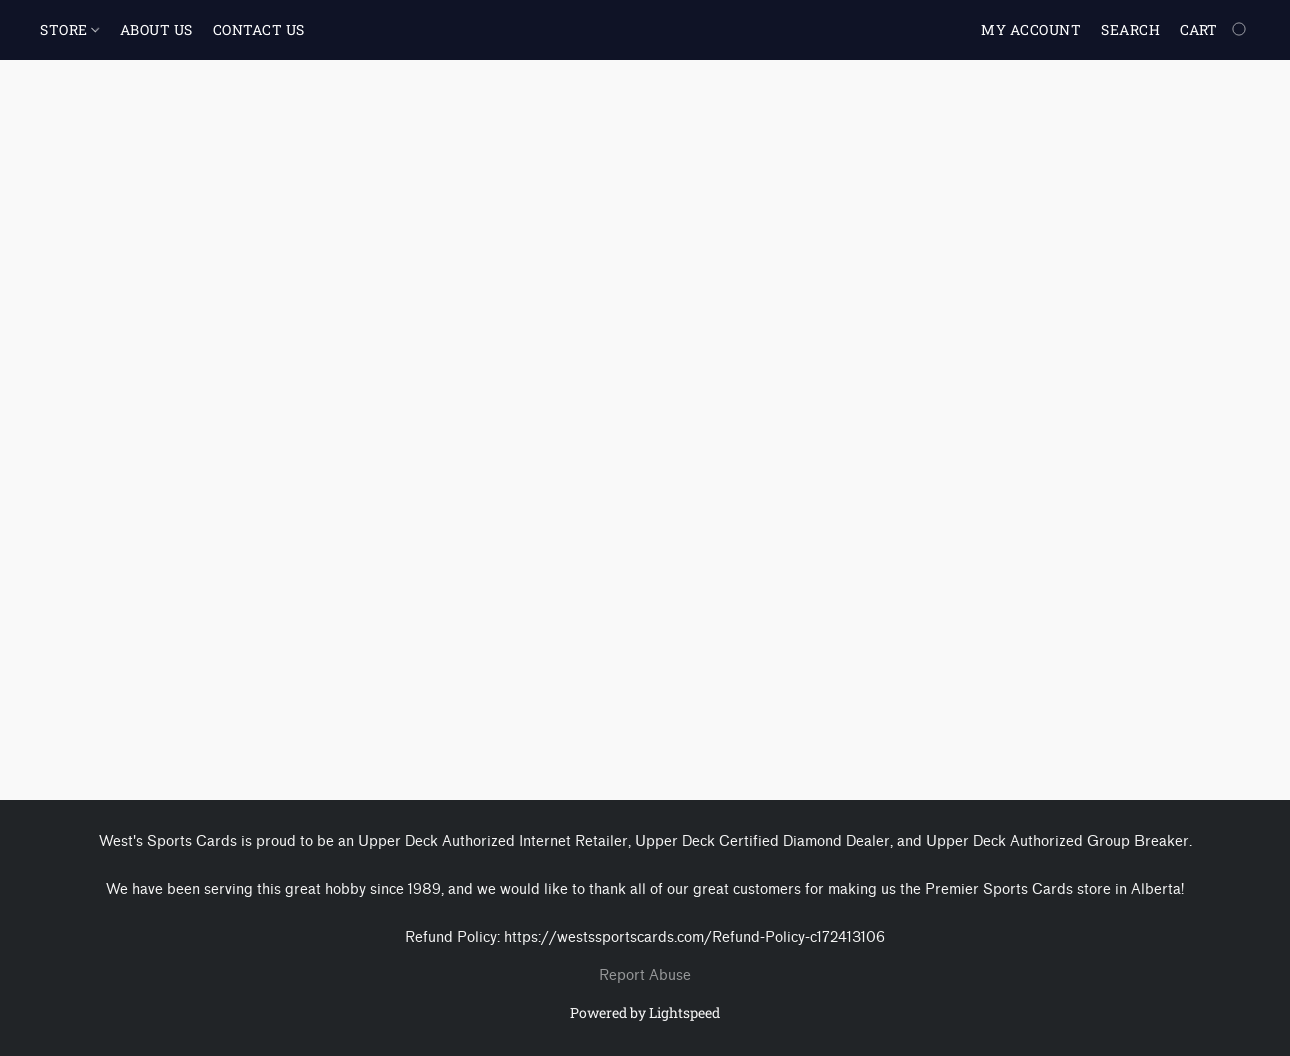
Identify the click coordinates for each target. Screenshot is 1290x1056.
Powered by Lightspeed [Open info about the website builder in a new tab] (645, 1012)
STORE (69, 29)
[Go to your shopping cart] (1215, 30)
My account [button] (1031, 29)
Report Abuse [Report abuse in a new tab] (645, 975)
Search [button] (1130, 29)
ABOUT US (156, 29)
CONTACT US (259, 29)
